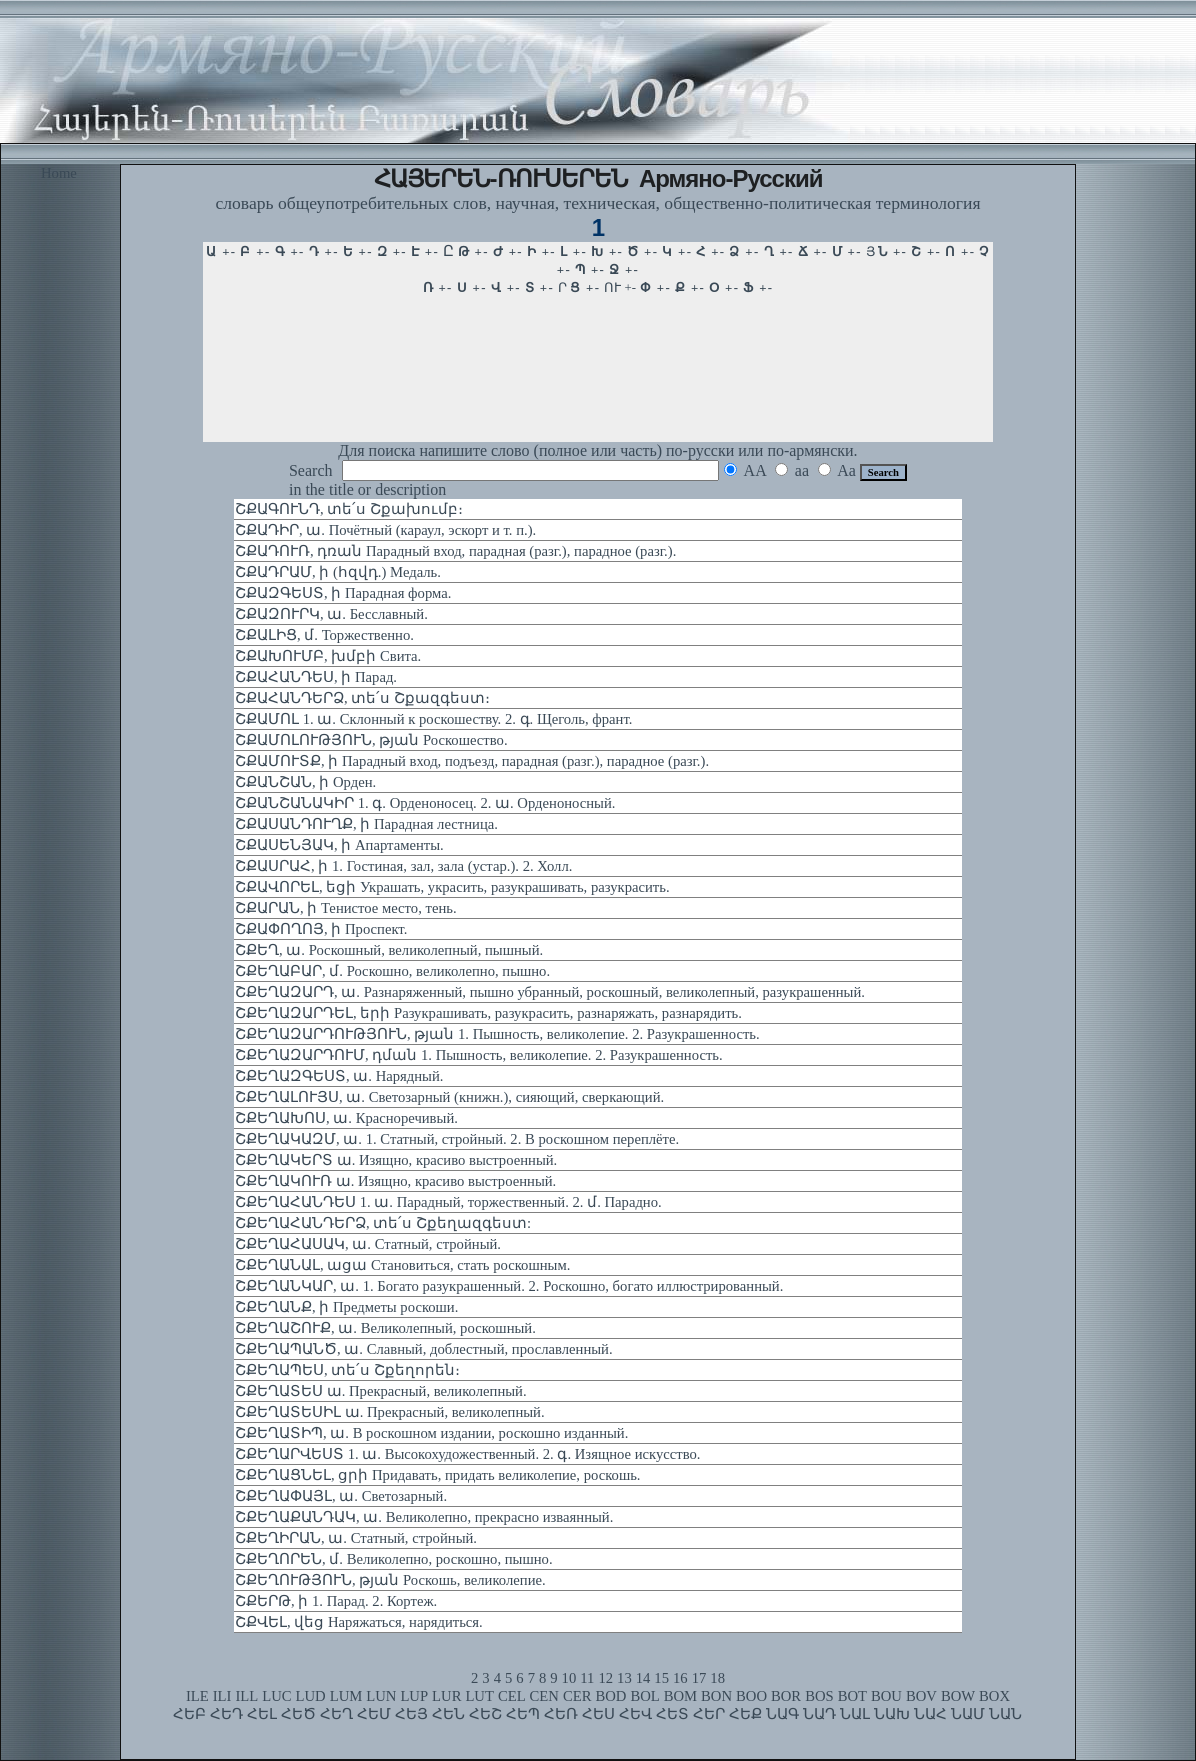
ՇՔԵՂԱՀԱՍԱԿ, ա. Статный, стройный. (368, 1244)
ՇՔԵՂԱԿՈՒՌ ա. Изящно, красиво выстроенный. (395, 1181)
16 (680, 1678)
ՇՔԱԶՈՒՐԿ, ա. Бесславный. (331, 614)
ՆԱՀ (930, 1714)
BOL (644, 1696)
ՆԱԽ (892, 1714)
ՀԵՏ (672, 1714)
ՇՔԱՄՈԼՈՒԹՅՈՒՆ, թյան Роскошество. (371, 740)
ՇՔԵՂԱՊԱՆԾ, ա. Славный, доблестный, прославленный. (424, 1349)
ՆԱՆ (1005, 1714)
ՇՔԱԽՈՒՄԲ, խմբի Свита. (328, 656)
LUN (381, 1696)
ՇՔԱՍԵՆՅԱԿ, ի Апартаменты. (339, 845)
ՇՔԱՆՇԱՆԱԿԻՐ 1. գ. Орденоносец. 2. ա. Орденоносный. (425, 803)
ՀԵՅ (411, 1714)
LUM (346, 1696)
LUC (276, 1696)
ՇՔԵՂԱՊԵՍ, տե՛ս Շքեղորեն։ (347, 1370)
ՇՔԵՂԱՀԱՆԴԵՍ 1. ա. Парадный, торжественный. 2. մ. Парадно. (448, 1202)
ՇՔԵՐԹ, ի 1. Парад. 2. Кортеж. (336, 1601)
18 (717, 1678)
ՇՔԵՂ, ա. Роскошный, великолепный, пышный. (389, 950)
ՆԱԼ (855, 1714)
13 (624, 1678)
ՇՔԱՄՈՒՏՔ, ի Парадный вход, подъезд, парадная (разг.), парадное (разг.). (472, 761)
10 (569, 1678)
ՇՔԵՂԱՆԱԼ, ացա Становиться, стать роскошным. (402, 1265)
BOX (994, 1696)
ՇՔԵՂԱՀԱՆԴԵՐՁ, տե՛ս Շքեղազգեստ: (383, 1223)
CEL (512, 1696)
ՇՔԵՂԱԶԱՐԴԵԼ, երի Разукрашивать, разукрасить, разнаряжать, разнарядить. (488, 1013)
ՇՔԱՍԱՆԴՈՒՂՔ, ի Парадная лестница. (366, 824)
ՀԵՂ (336, 1714)
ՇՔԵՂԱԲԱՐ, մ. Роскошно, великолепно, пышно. (392, 971)
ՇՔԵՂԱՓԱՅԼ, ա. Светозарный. (341, 1496)
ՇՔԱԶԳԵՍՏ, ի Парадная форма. (343, 593)
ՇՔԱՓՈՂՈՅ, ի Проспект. (321, 929)
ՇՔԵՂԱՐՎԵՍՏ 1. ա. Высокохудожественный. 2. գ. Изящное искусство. (468, 1454)
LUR (446, 1696)
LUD (311, 1696)
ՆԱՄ (968, 1714)
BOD (610, 1696)
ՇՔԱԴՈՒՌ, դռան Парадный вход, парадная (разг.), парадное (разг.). (455, 551)
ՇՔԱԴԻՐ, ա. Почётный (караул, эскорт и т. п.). (385, 530)
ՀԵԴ (226, 1714)
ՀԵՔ (745, 1714)
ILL (246, 1696)
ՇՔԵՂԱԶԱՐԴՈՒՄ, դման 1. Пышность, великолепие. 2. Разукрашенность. (479, 1055)
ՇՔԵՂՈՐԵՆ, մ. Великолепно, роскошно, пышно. (394, 1559)
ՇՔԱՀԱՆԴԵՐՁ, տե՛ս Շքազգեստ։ (362, 698)
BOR (786, 1696)
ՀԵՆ (448, 1714)
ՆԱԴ (819, 1714)
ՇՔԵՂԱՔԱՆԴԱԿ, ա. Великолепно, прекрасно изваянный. (424, 1517)
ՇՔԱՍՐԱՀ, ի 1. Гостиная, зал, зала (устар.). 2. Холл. (403, 866)
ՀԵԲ (189, 1714)
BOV (921, 1696)
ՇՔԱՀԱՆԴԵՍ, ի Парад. (316, 677)
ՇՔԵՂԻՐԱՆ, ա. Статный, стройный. (356, 1538)
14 (643, 1678)
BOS (819, 1696)
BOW (958, 1696)
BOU (886, 1696)
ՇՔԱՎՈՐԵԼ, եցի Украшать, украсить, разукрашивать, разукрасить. (452, 887)
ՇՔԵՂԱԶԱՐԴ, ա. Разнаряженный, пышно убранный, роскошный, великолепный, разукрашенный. (550, 992)
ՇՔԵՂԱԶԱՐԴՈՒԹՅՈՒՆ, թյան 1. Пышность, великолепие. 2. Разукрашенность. (497, 1034)
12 (605, 1678)
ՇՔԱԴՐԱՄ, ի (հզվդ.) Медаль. (338, 572)
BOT (852, 1696)
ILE (197, 1696)
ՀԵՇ (485, 1714)
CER (577, 1696)
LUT (479, 1696)
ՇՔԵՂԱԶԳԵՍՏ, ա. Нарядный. (339, 1076)
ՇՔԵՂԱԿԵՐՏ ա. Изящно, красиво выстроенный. (396, 1160)
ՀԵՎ (635, 1714)
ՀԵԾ (298, 1714)
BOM (680, 1696)
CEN (544, 1696)
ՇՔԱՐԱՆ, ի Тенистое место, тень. (346, 908)
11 (587, 1678)
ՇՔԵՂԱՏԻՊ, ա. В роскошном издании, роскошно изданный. (431, 1433)
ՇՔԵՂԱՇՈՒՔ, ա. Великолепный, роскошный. (385, 1328)
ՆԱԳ (782, 1714)
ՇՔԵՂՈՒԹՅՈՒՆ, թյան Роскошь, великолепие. (390, 1580)
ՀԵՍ (598, 1714)
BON (716, 1696)
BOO (751, 1696)
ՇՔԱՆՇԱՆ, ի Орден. (305, 782)
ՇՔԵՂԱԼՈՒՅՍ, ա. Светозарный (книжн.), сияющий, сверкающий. (449, 1097)
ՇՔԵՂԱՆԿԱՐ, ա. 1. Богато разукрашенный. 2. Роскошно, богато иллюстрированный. (509, 1286)
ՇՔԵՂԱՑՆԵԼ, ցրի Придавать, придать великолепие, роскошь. (438, 1475)
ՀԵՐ (709, 1714)
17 (699, 1678)
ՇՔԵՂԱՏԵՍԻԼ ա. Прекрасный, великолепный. (390, 1412)
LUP (414, 1696)
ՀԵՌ (561, 1714)
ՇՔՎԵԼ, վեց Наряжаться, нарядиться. (359, 1622)
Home (59, 173)
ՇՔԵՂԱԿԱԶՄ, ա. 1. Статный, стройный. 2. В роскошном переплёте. (457, 1139)
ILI (222, 1696)
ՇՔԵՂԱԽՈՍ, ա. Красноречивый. (346, 1118)
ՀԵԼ (262, 1714)
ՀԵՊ (523, 1714)
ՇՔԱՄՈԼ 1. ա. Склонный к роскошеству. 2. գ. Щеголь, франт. (433, 719)
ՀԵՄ (374, 1714)
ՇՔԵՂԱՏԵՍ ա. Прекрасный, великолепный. (381, 1391)
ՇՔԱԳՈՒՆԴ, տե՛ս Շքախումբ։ (349, 509)
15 (661, 1678)
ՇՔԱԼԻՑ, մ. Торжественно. (324, 635)
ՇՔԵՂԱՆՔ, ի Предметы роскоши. (346, 1307)
